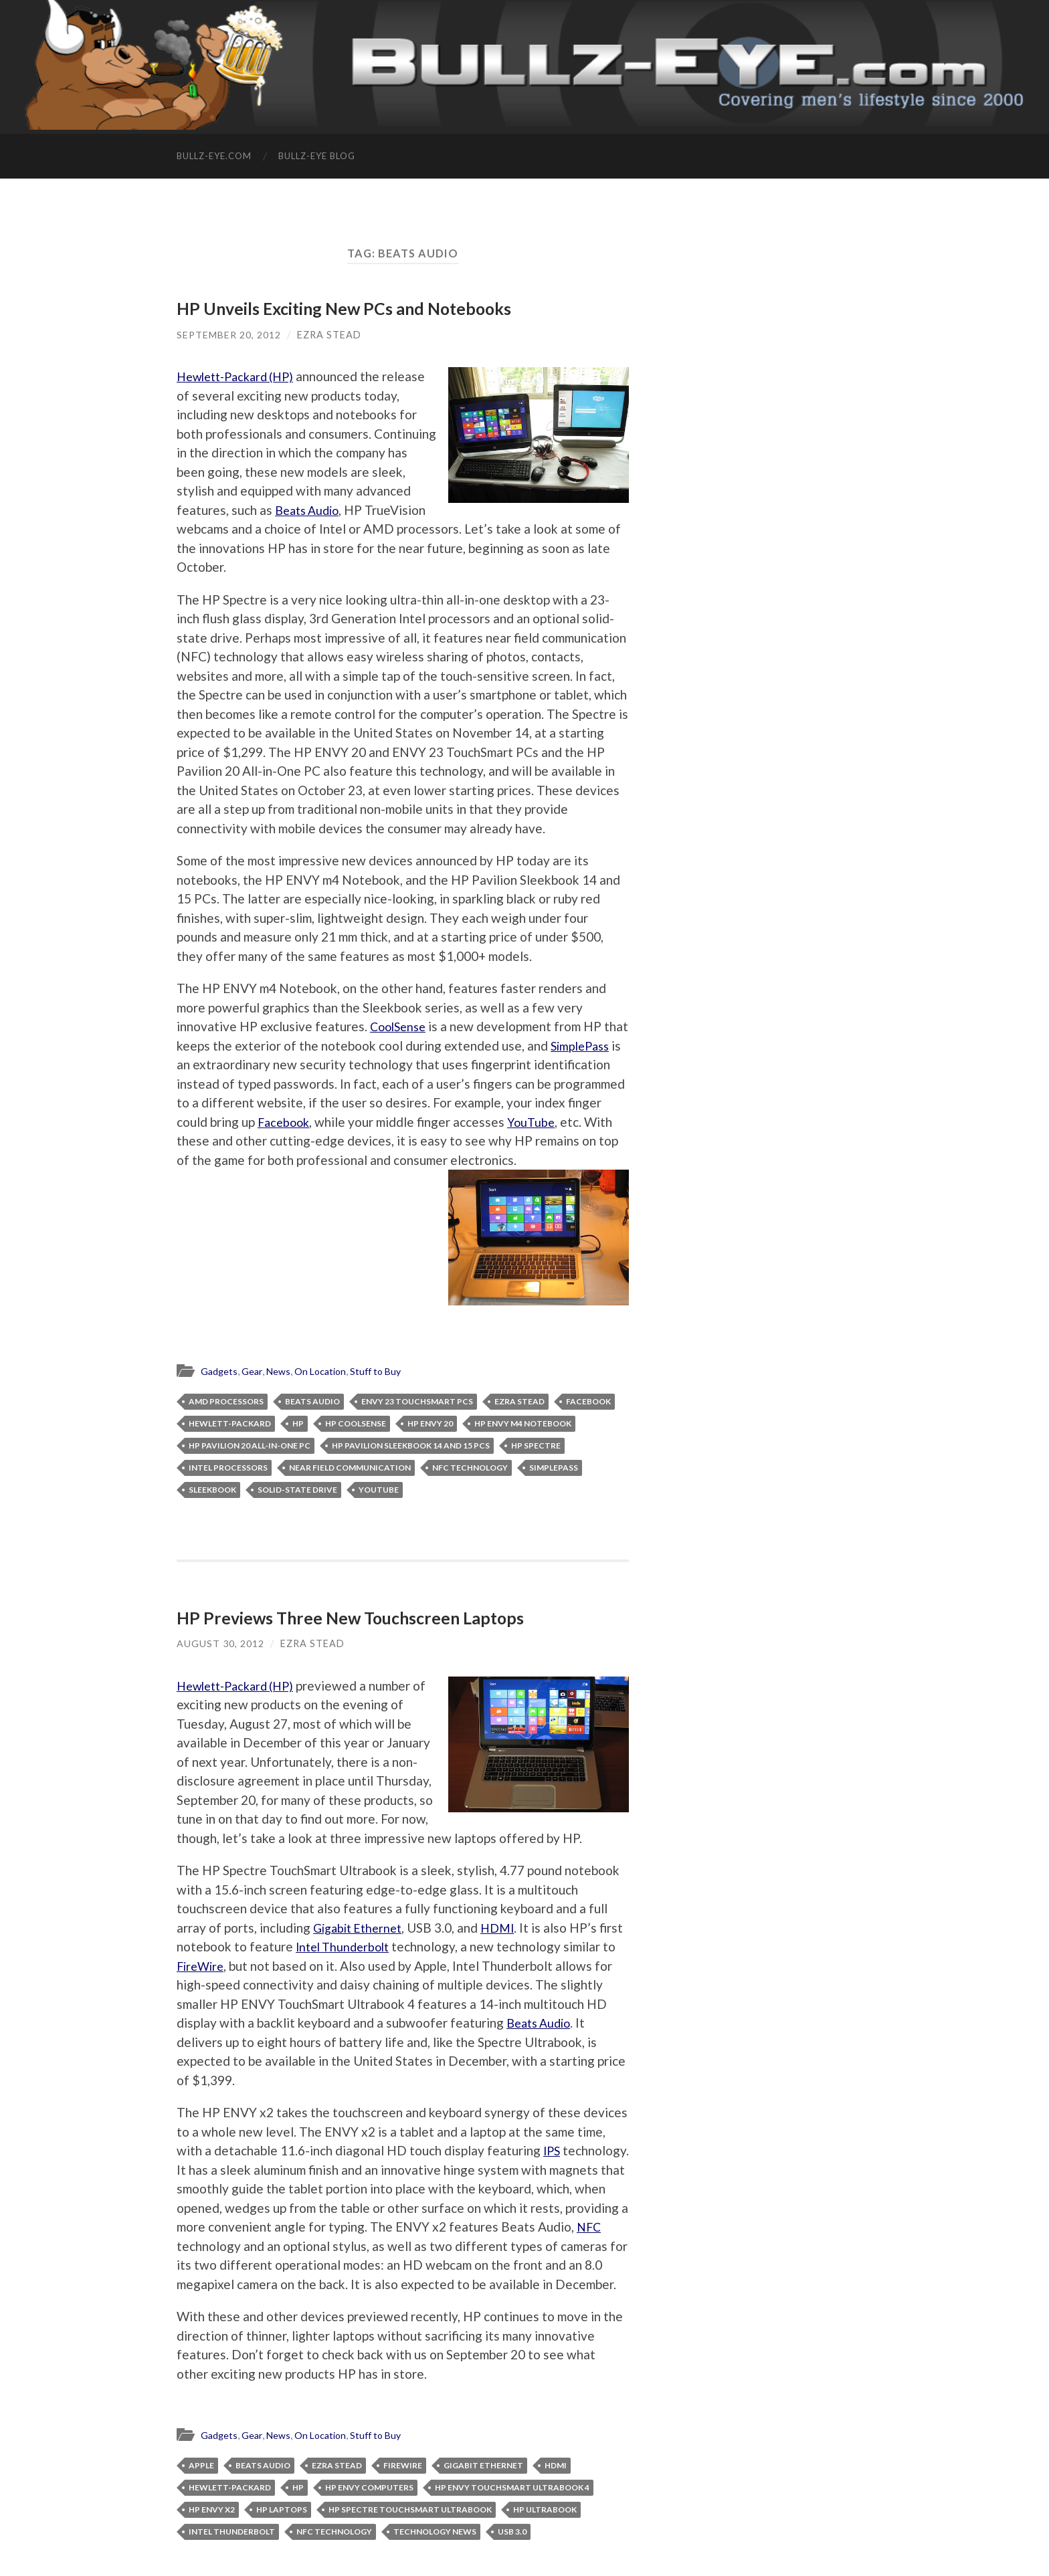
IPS (552, 2151)
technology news (434, 2551)
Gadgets (220, 1372)
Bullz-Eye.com (214, 155)
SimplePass (208, 1064)
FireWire (256, 1966)
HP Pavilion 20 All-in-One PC (249, 1446)
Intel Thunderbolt (372, 1947)
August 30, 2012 (220, 1644)
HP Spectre (536, 1446)
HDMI (506, 1928)
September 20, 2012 (229, 334)
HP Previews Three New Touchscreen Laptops (353, 1618)
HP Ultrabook (545, 2529)
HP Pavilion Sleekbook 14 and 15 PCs (411, 1446)
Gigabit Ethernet (361, 1928)
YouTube (201, 1140)
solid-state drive (297, 1490)
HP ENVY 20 (430, 1424)
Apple (201, 2485)
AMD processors (226, 1402)
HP (298, 1424)
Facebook (355, 1121)
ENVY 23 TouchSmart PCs (417, 1402)
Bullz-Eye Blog (316, 155)
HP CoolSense (355, 1424)
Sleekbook (212, 1490)
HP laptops (281, 2529)
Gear (253, 1372)
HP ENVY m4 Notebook (522, 1424)
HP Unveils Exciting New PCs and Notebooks (347, 308)
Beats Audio (367, 509)
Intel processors (228, 1468)
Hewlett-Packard (230, 1424)
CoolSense (400, 1026)
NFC (265, 2246)
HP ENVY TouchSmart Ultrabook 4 (512, 2507)
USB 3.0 (512, 2551)
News (281, 1372)
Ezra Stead (330, 334)
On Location (325, 1372)
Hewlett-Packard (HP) (241, 376)
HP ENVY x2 (212, 2529)
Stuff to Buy (384, 1372)
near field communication (350, 1468)
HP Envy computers (369, 2507)
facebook (588, 1402)
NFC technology (470, 1468)
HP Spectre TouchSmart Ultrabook (410, 2529)
